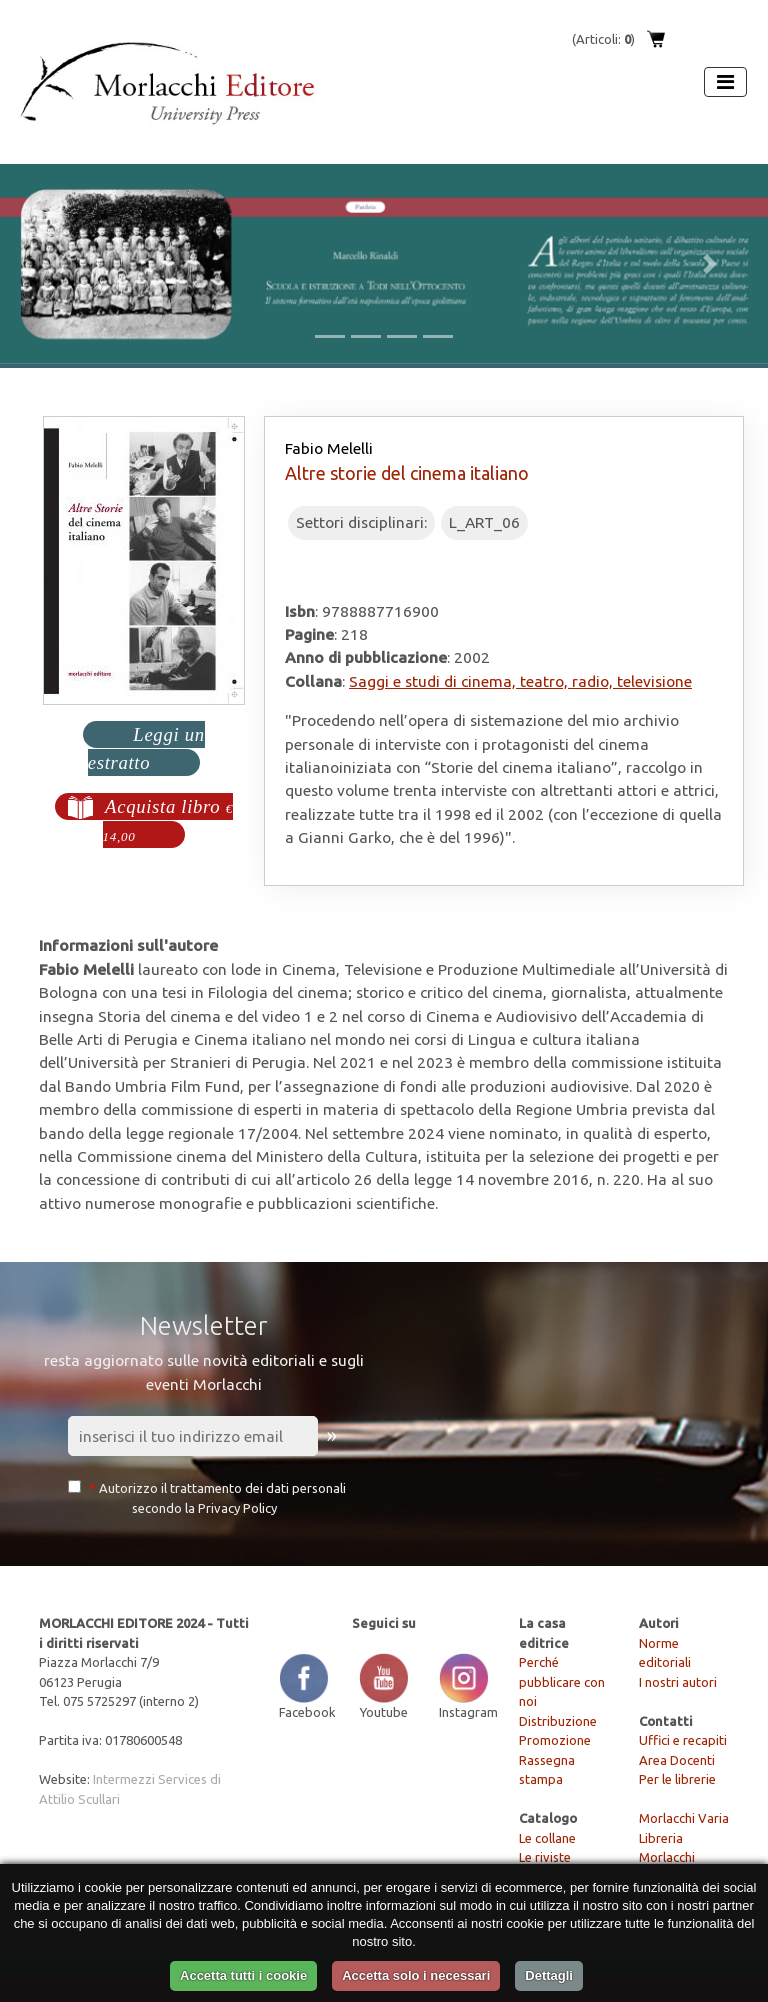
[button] (57, 264)
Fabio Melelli (329, 448)
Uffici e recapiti (683, 1740)
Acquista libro (168, 820)
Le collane (547, 1838)
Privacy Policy (237, 1508)
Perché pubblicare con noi (562, 1681)
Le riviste (545, 1857)
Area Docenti (677, 1760)
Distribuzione (558, 1721)
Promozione (555, 1740)
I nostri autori (678, 1682)
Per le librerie (677, 1779)
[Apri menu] (725, 82)
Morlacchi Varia (684, 1818)
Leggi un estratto (146, 748)
